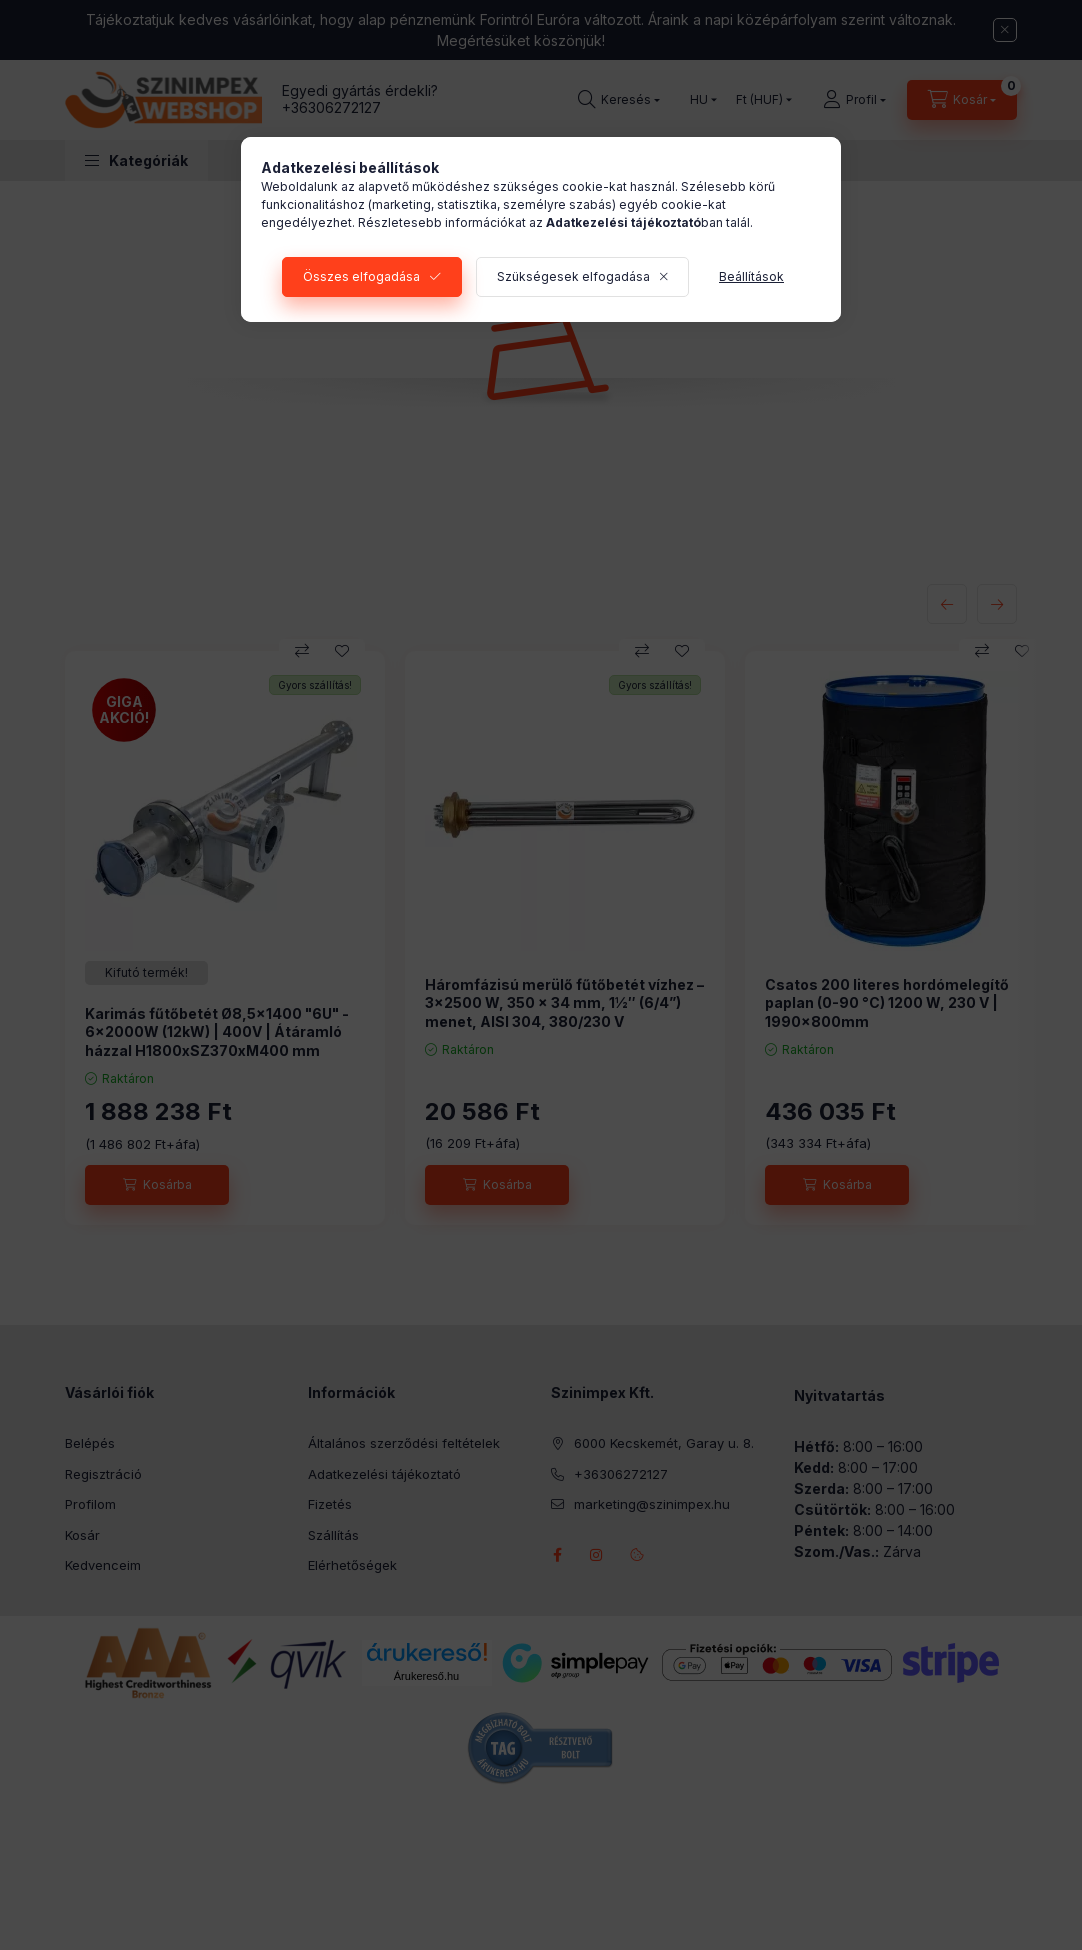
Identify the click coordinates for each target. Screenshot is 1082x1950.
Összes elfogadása (361, 276)
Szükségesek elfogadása (573, 276)
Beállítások (751, 276)
